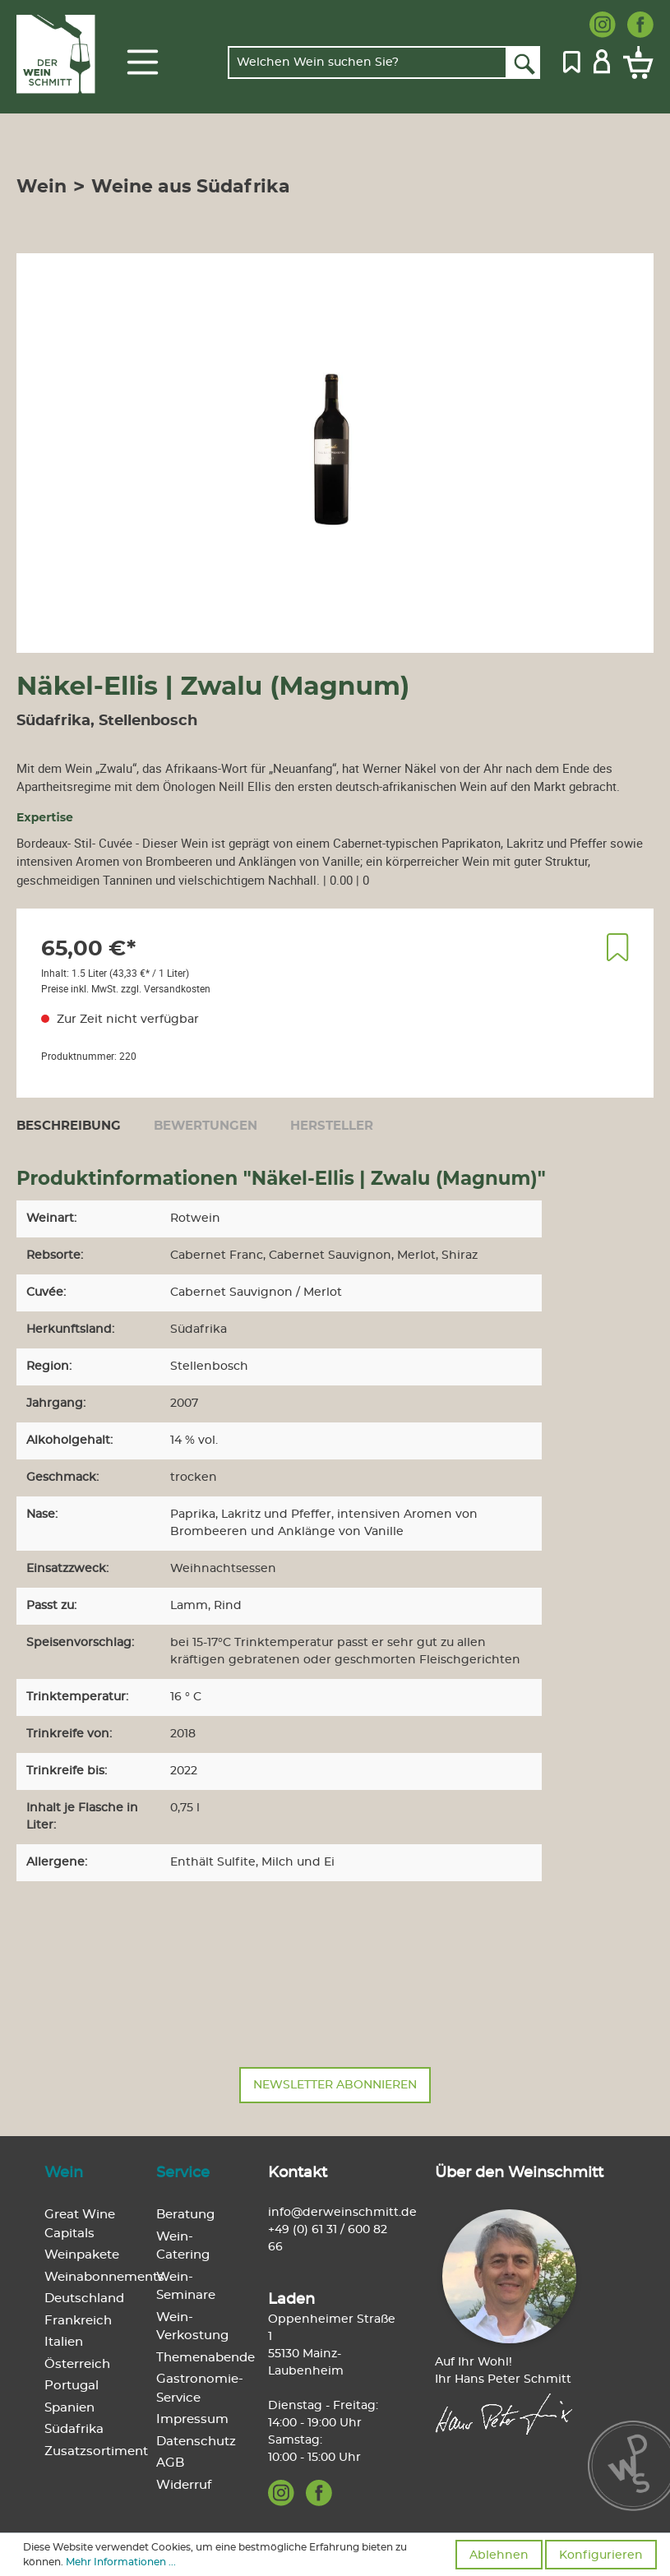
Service (183, 2173)
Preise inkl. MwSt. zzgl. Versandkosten (125, 988)
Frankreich (78, 2321)
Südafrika (74, 2429)
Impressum (192, 2419)
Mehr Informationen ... (121, 2562)
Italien (63, 2342)
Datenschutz (196, 2441)
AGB (170, 2463)
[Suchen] (523, 62)
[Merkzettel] (572, 60)
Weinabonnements (104, 2277)
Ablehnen (499, 2555)
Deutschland (84, 2298)
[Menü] (142, 62)
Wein (63, 2173)
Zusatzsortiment (96, 2451)
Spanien (69, 2408)
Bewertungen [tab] (205, 1126)
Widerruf (183, 2485)
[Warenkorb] (635, 62)
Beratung (185, 2214)
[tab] (68, 1125)
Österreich (77, 2364)
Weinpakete (81, 2255)
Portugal (71, 2385)
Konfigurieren (601, 2555)
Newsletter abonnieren (335, 2085)
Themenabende (205, 2358)
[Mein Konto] (602, 60)
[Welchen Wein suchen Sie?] (367, 62)
